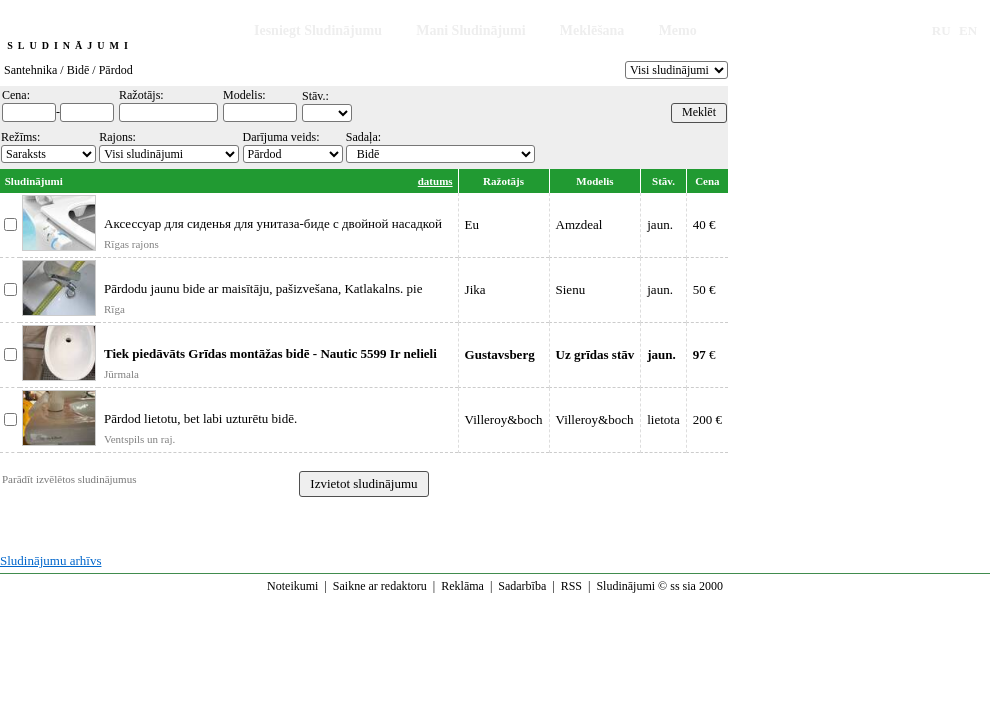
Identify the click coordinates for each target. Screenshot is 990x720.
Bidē (78, 70)
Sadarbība (522, 586)
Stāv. (663, 181)
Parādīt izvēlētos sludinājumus (69, 479)
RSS (571, 586)
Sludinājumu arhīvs (50, 560)
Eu (472, 224)
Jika (475, 289)
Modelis (594, 181)
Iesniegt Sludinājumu (318, 30)
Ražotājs (503, 181)
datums (435, 181)
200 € (707, 419)
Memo (678, 30)
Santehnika (30, 70)
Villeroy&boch (504, 419)
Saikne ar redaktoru (380, 586)
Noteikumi (292, 586)
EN (968, 30)
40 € (704, 224)
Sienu (571, 289)
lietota (663, 419)
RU (941, 30)
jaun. (660, 224)
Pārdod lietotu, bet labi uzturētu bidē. (200, 418)
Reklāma (462, 586)
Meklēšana (592, 30)
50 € (704, 289)
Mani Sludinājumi (470, 30)
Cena (707, 181)
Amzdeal (579, 224)
